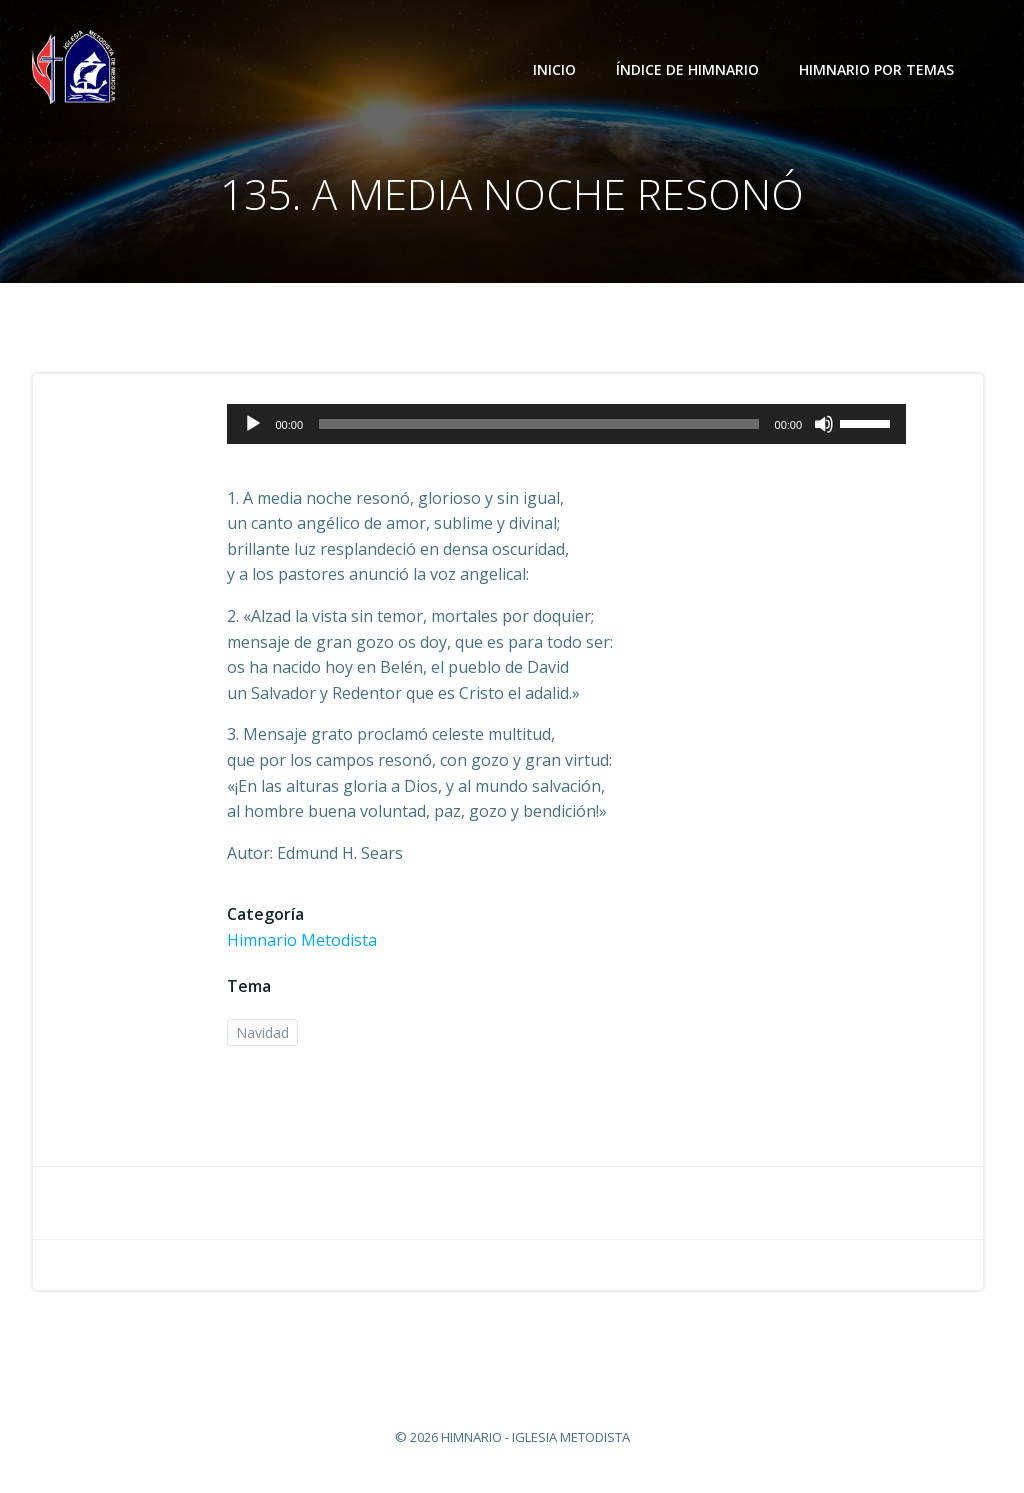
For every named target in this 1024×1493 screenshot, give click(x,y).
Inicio (554, 69)
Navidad (262, 1032)
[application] (566, 424)
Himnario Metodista (302, 940)
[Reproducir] (253, 424)
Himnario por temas (885, 69)
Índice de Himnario (687, 69)
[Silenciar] (824, 424)
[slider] (539, 424)
